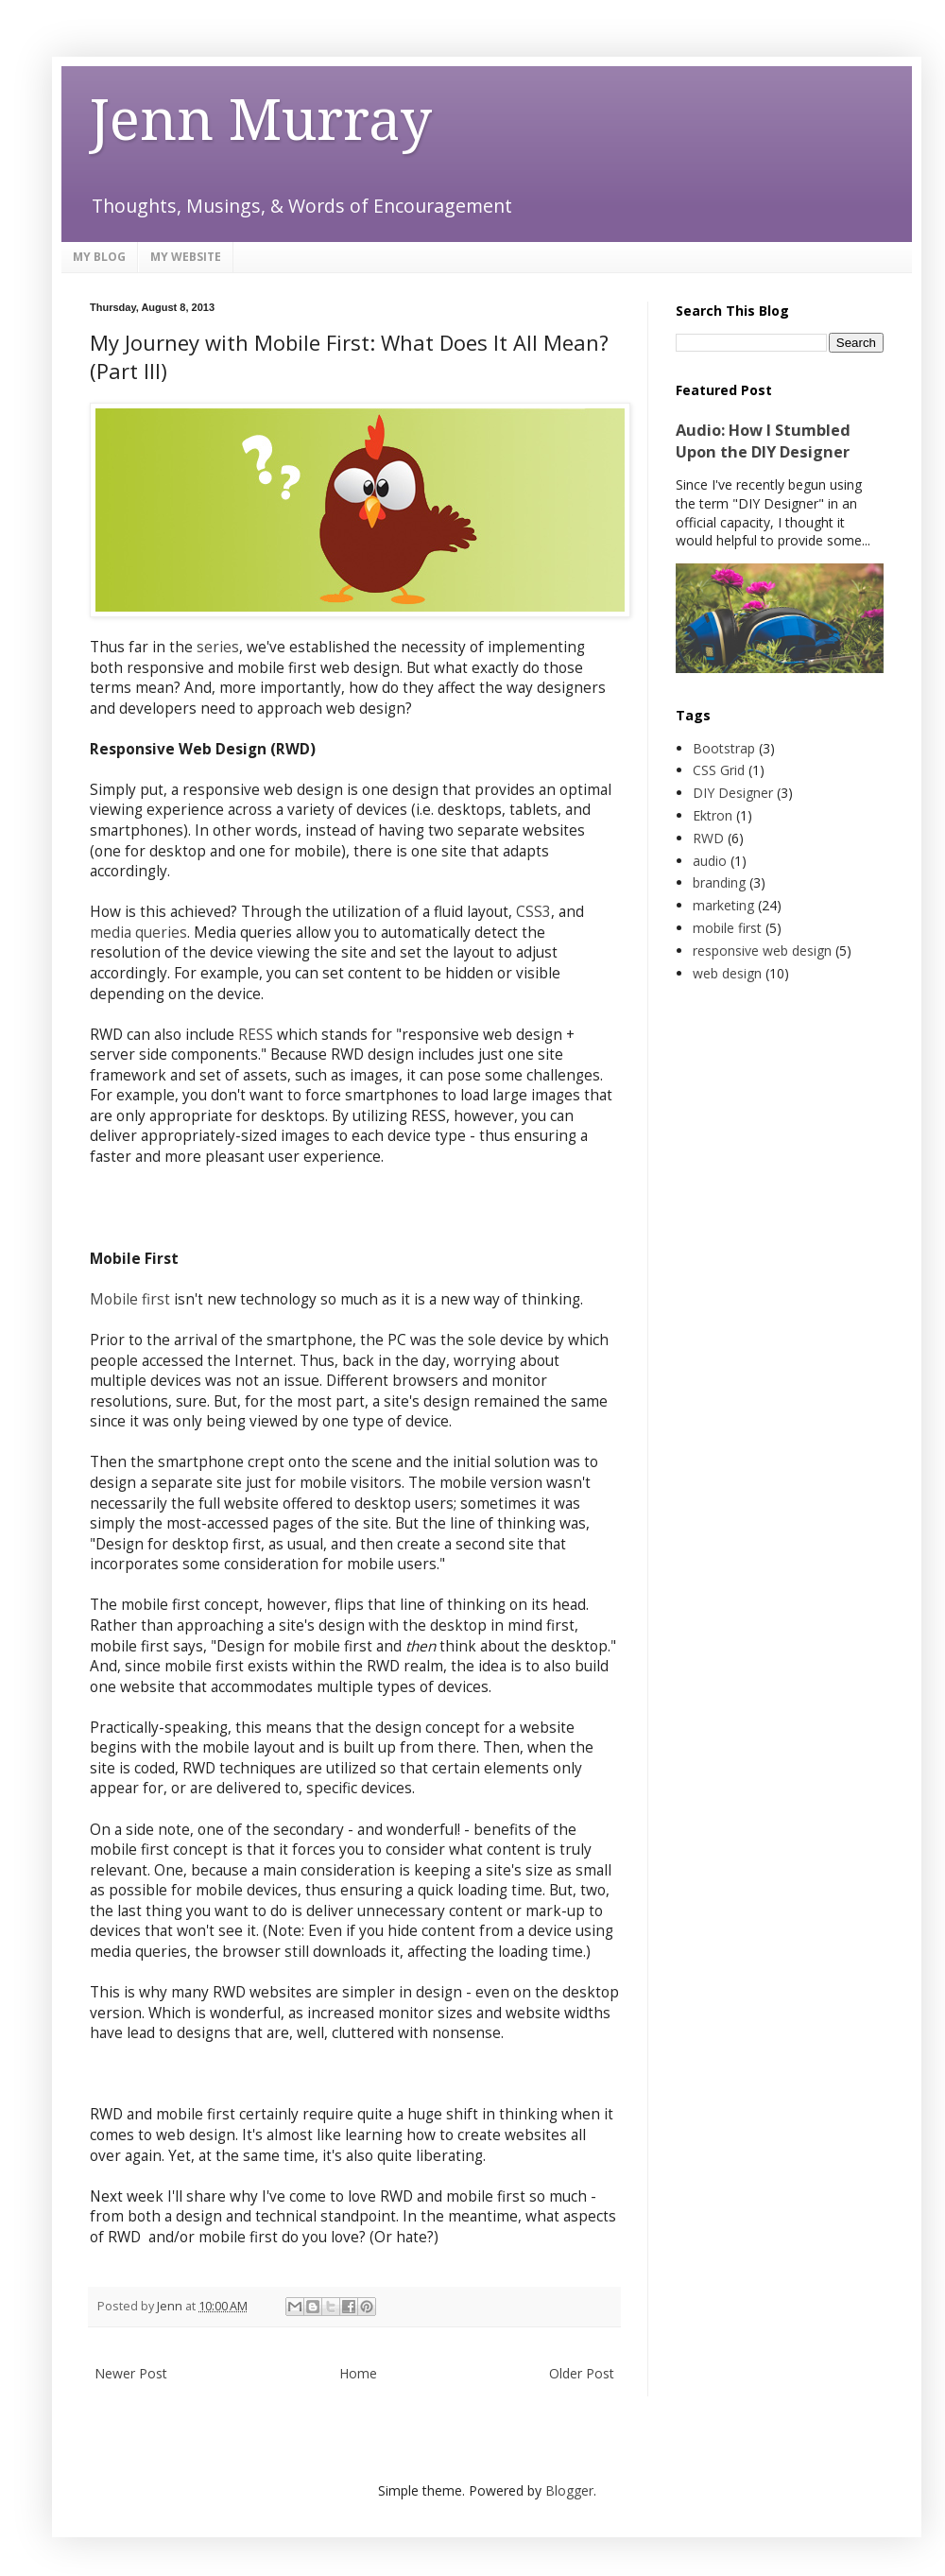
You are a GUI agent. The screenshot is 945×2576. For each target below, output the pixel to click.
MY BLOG (99, 257)
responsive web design (762, 951)
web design (727, 973)
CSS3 (533, 912)
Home (358, 2373)
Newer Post (130, 2373)
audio (710, 861)
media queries (138, 932)
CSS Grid (719, 770)
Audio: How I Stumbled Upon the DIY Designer (763, 441)
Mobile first (130, 1299)
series (218, 647)
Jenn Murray (261, 120)
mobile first (727, 928)
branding (719, 882)
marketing (723, 905)
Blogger (569, 2490)
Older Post (581, 2373)
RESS (255, 1035)
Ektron (712, 815)
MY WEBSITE (185, 257)
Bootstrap (724, 748)
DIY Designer (733, 793)
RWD (708, 838)
